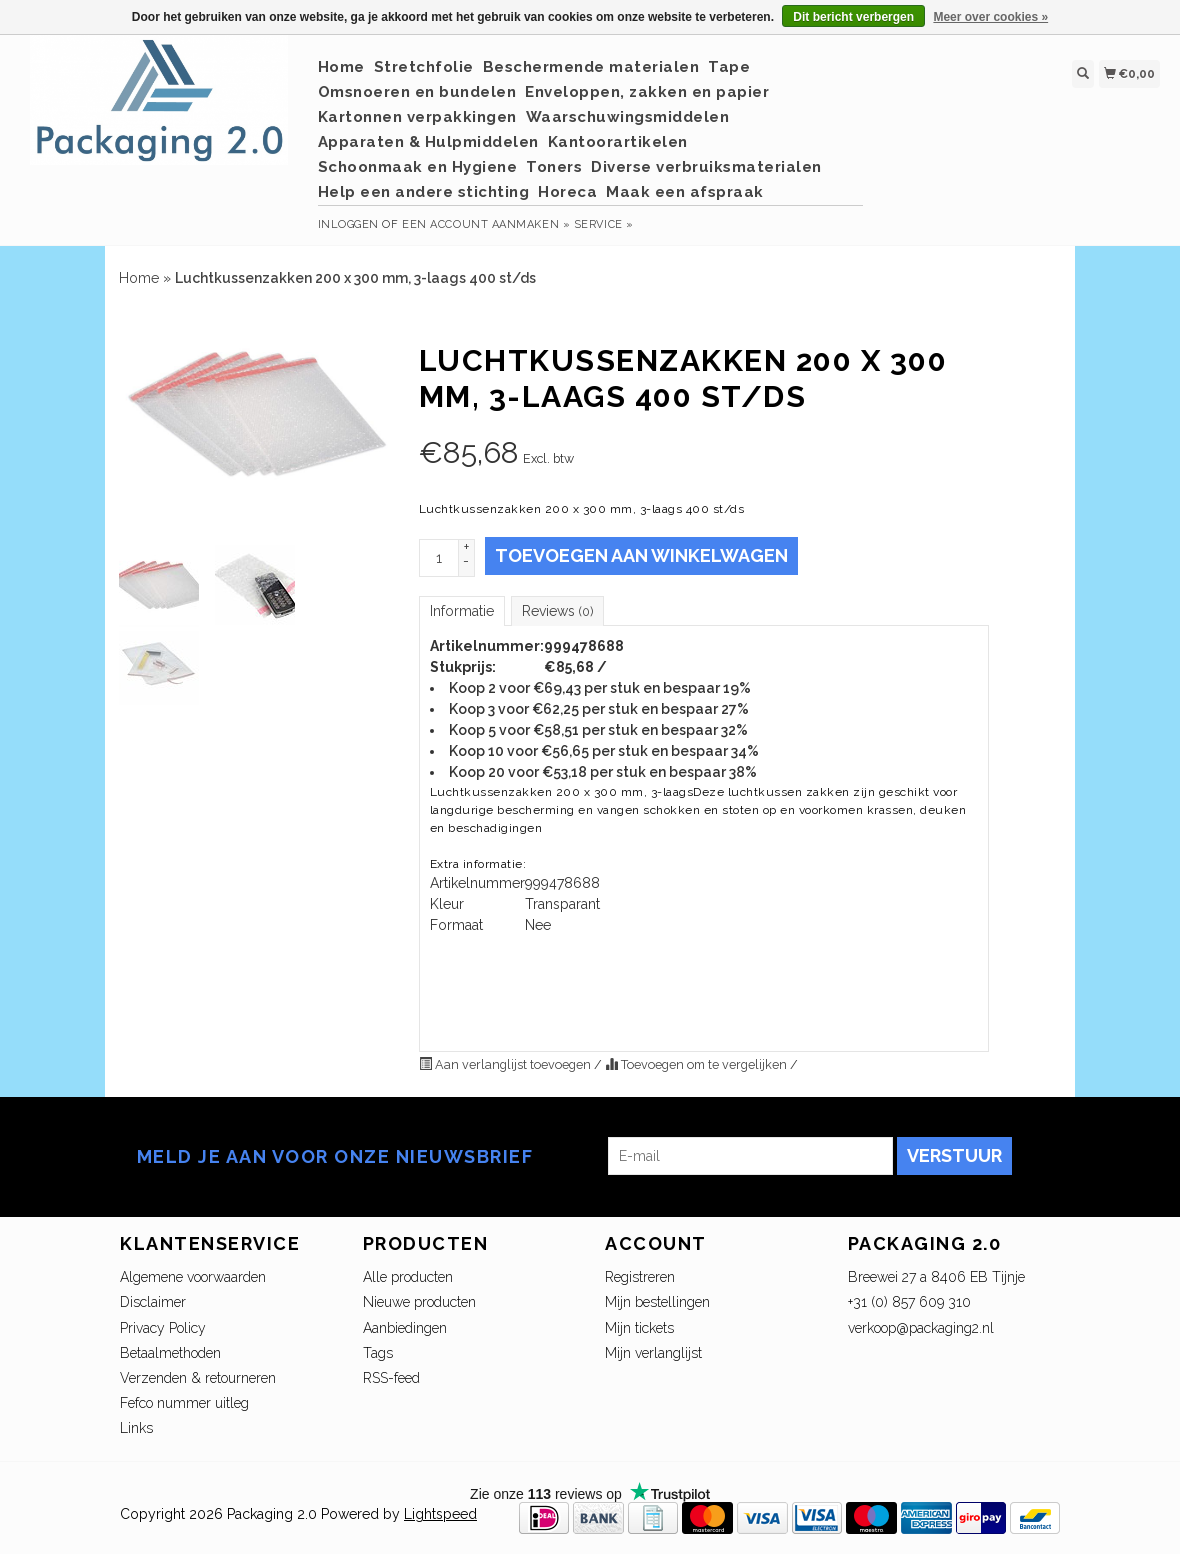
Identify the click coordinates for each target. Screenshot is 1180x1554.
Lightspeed (440, 1514)
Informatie (462, 611)
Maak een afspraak (685, 192)
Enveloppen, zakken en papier (647, 92)
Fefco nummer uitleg (184, 1403)
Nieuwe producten (419, 1302)
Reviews (557, 611)
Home (341, 67)
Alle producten (408, 1277)
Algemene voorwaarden (193, 1277)
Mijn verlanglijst (653, 1353)
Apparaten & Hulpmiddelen (428, 142)
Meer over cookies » (990, 17)
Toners (554, 167)
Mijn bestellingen (657, 1302)
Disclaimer (153, 1302)
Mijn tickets (639, 1328)
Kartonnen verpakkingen (417, 117)
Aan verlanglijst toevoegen (506, 1064)
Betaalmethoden (170, 1353)
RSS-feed (391, 1378)
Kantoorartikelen (618, 142)
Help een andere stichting (424, 192)
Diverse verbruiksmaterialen (706, 167)
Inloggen (348, 224)
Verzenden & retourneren (198, 1378)
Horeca (567, 192)
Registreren (640, 1277)
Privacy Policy (163, 1328)
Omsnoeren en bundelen (417, 92)
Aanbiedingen (405, 1328)
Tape (729, 67)
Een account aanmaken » (486, 224)
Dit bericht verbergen (853, 17)
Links (136, 1428)
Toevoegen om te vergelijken (697, 1064)
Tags (378, 1353)
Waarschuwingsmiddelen (628, 117)
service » (604, 224)
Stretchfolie (424, 67)
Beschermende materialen (591, 67)
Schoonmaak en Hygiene (418, 167)
